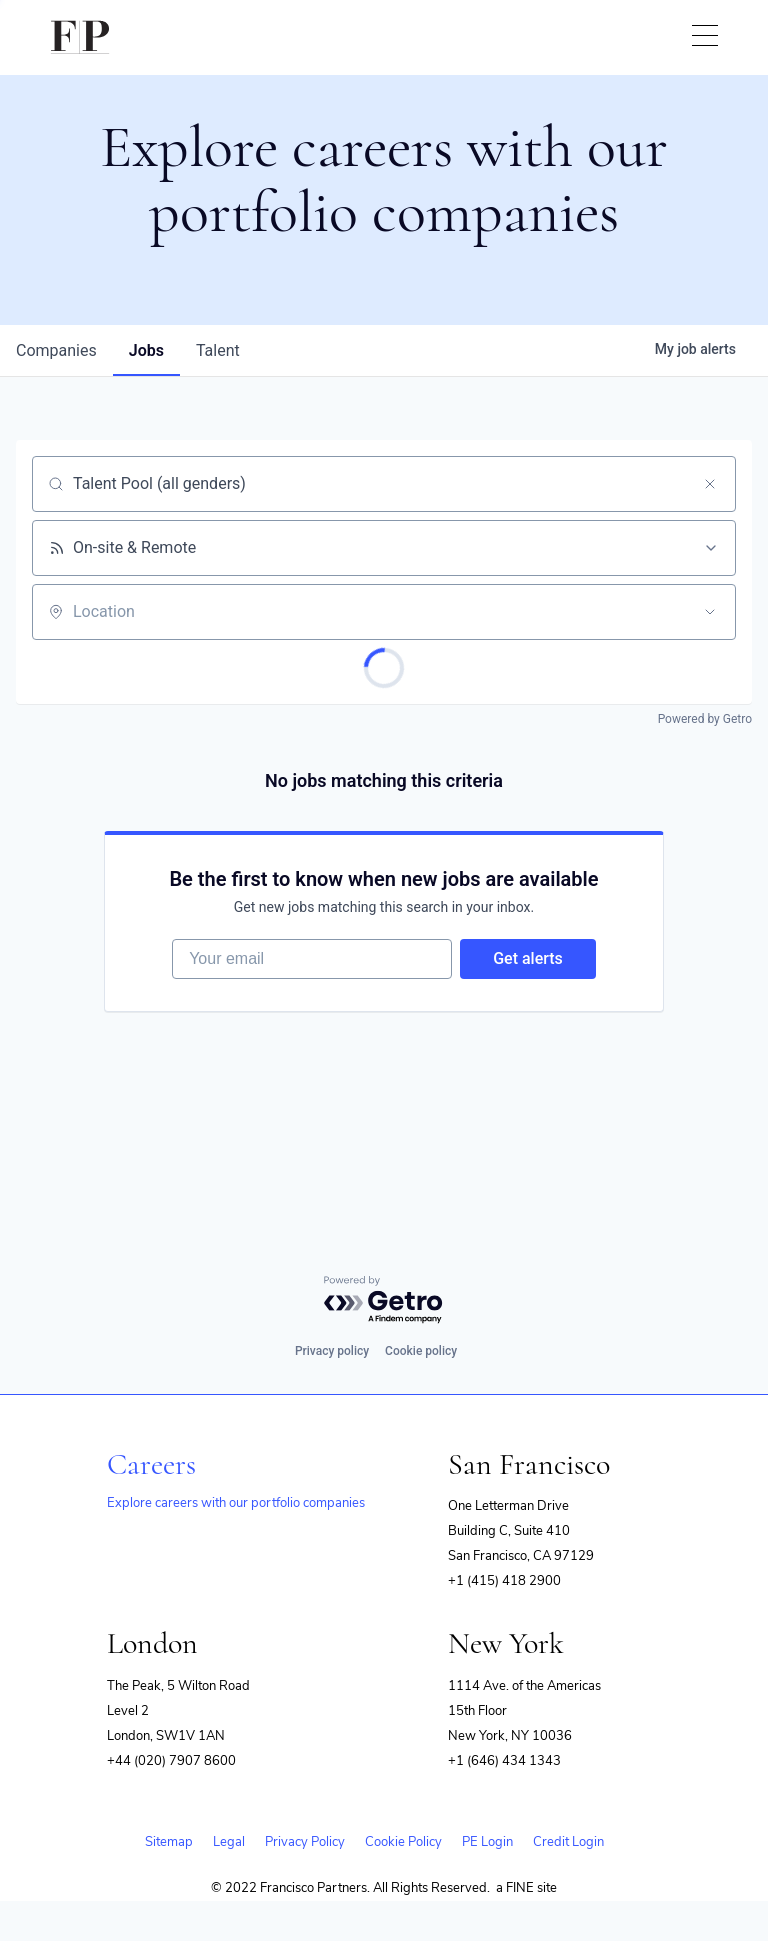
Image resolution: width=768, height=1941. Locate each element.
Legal (229, 1842)
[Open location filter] (710, 612)
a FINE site (526, 1888)
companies (56, 350)
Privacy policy (332, 1351)
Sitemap (169, 1842)
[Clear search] (710, 484)
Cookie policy (421, 1351)
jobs (146, 350)
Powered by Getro (705, 719)
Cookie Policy (403, 1842)
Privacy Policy (305, 1842)
